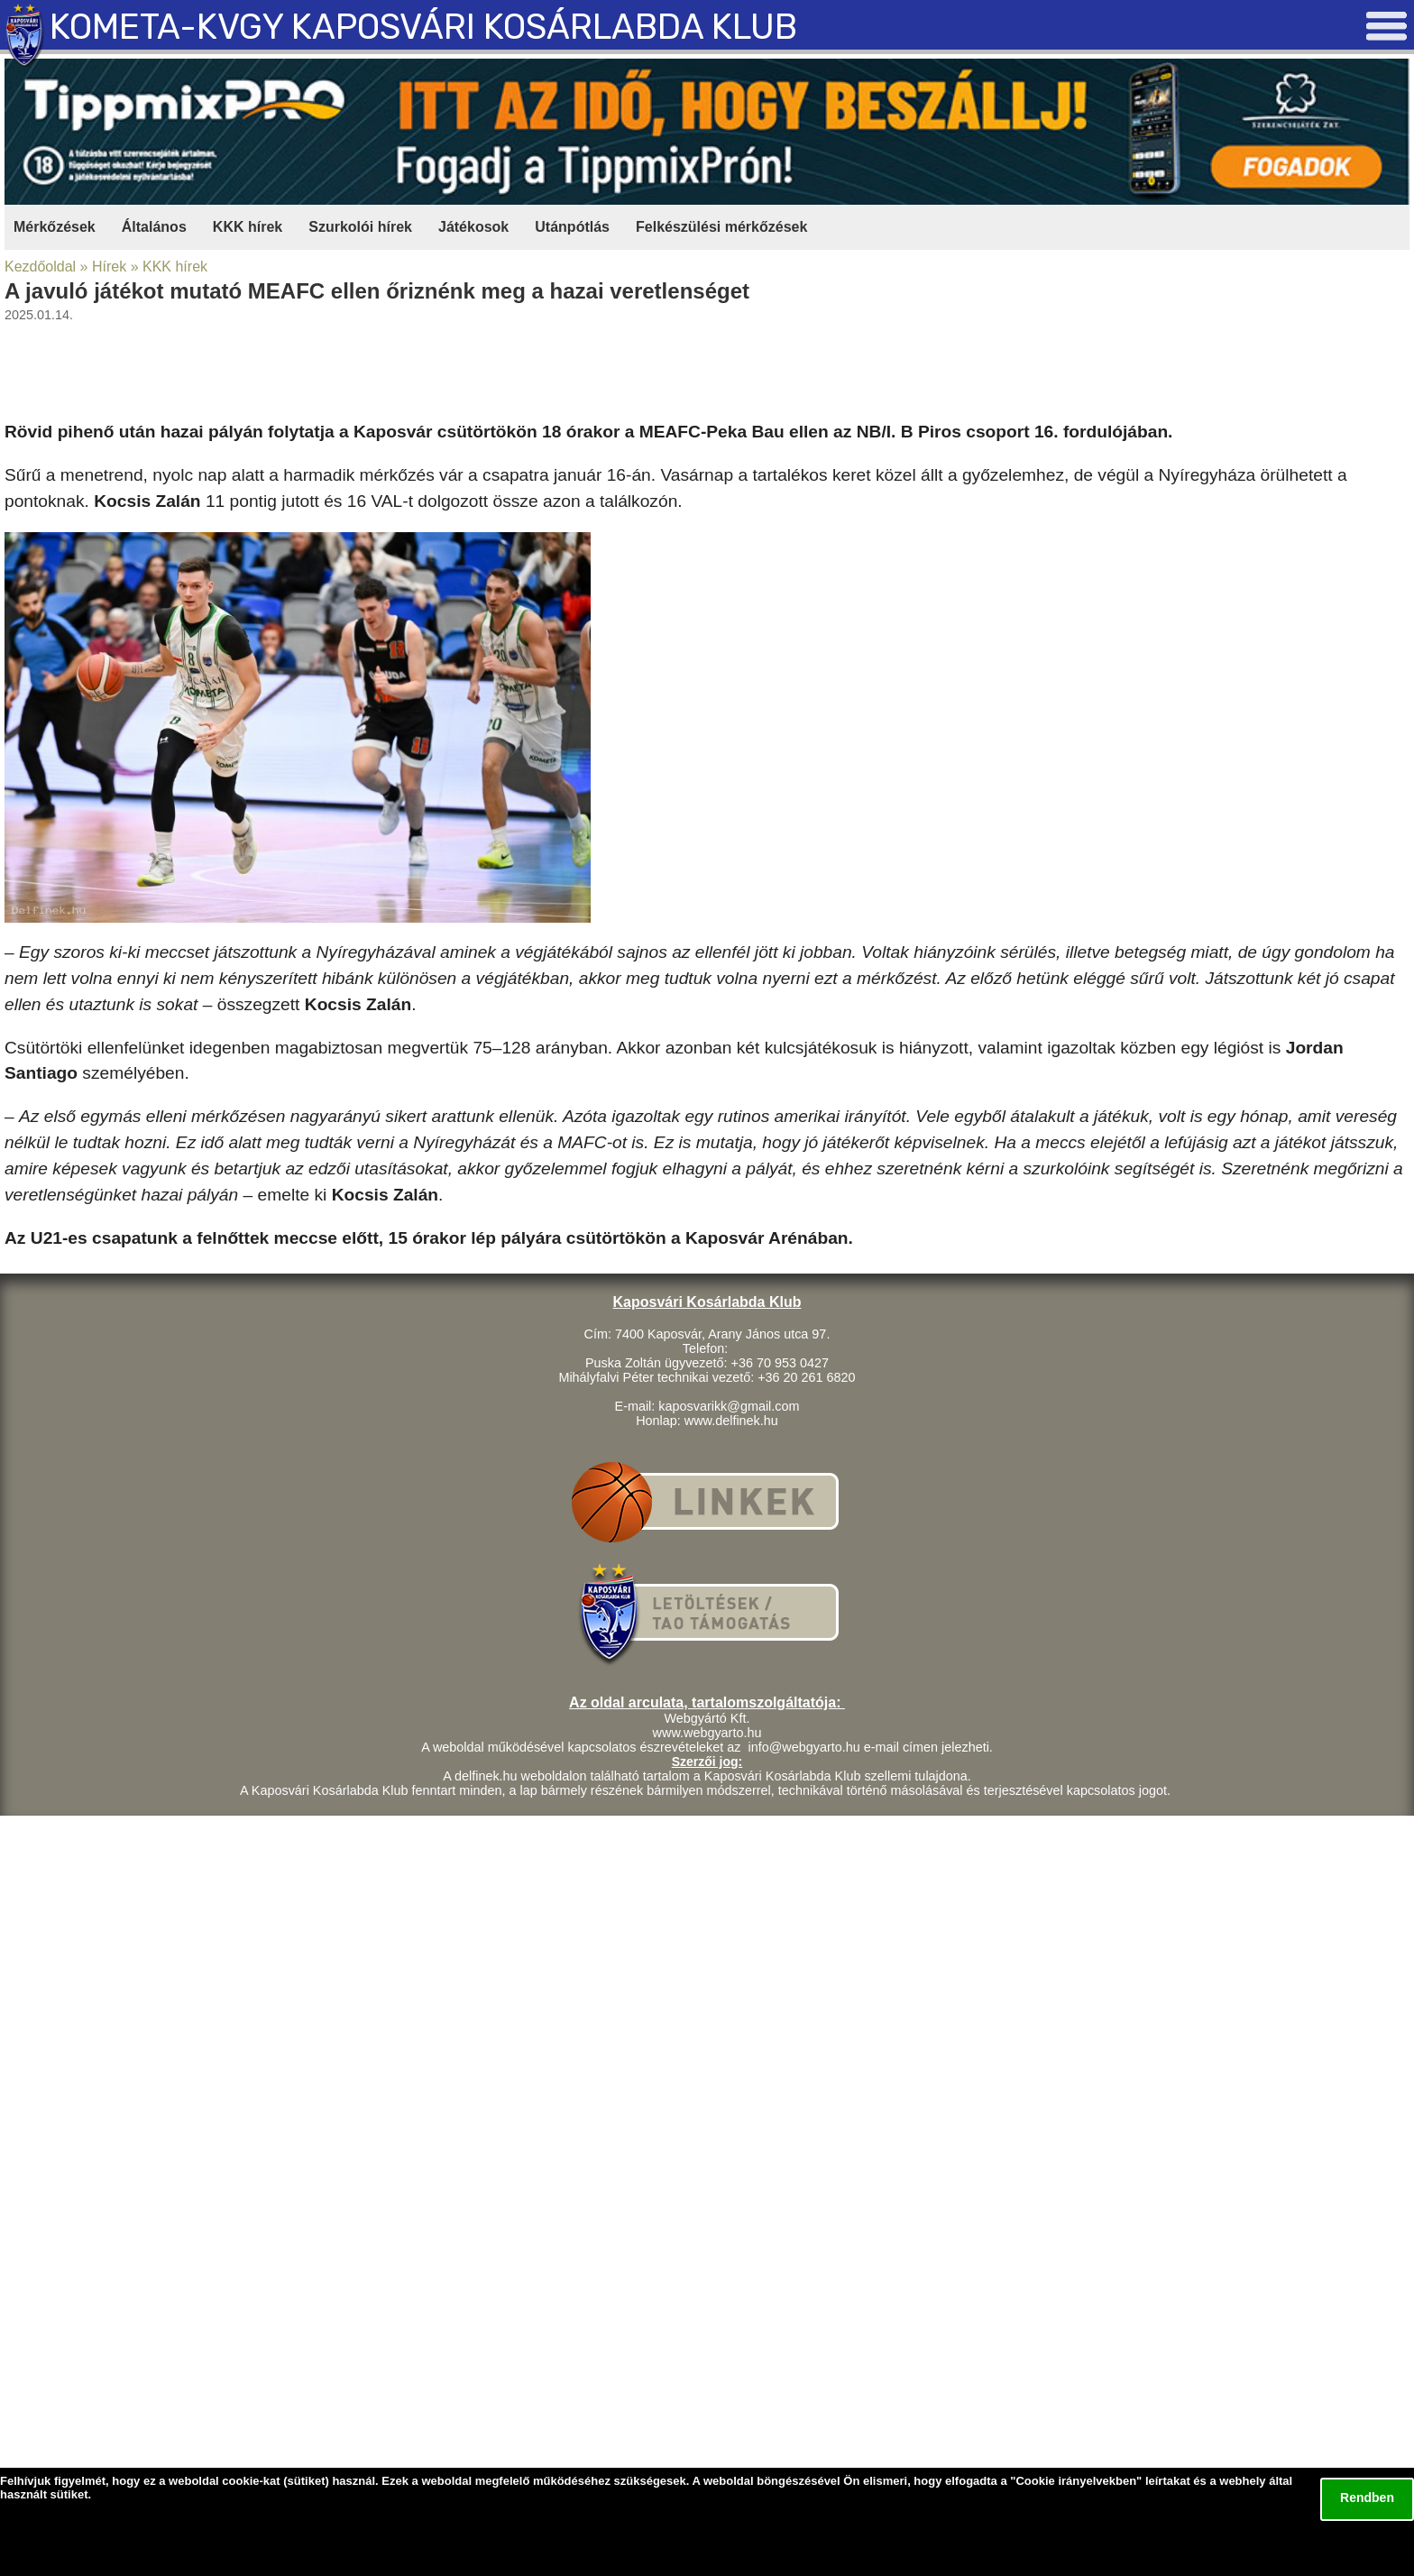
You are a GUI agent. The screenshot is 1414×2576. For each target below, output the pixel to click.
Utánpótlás (572, 227)
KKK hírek (247, 227)
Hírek (109, 266)
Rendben (1367, 2497)
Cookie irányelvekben (1075, 2481)
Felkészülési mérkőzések (721, 227)
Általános (154, 227)
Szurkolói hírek (360, 227)
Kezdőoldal (40, 266)
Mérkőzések (55, 227)
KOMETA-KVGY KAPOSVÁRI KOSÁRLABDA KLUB (423, 27)
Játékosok (473, 227)
